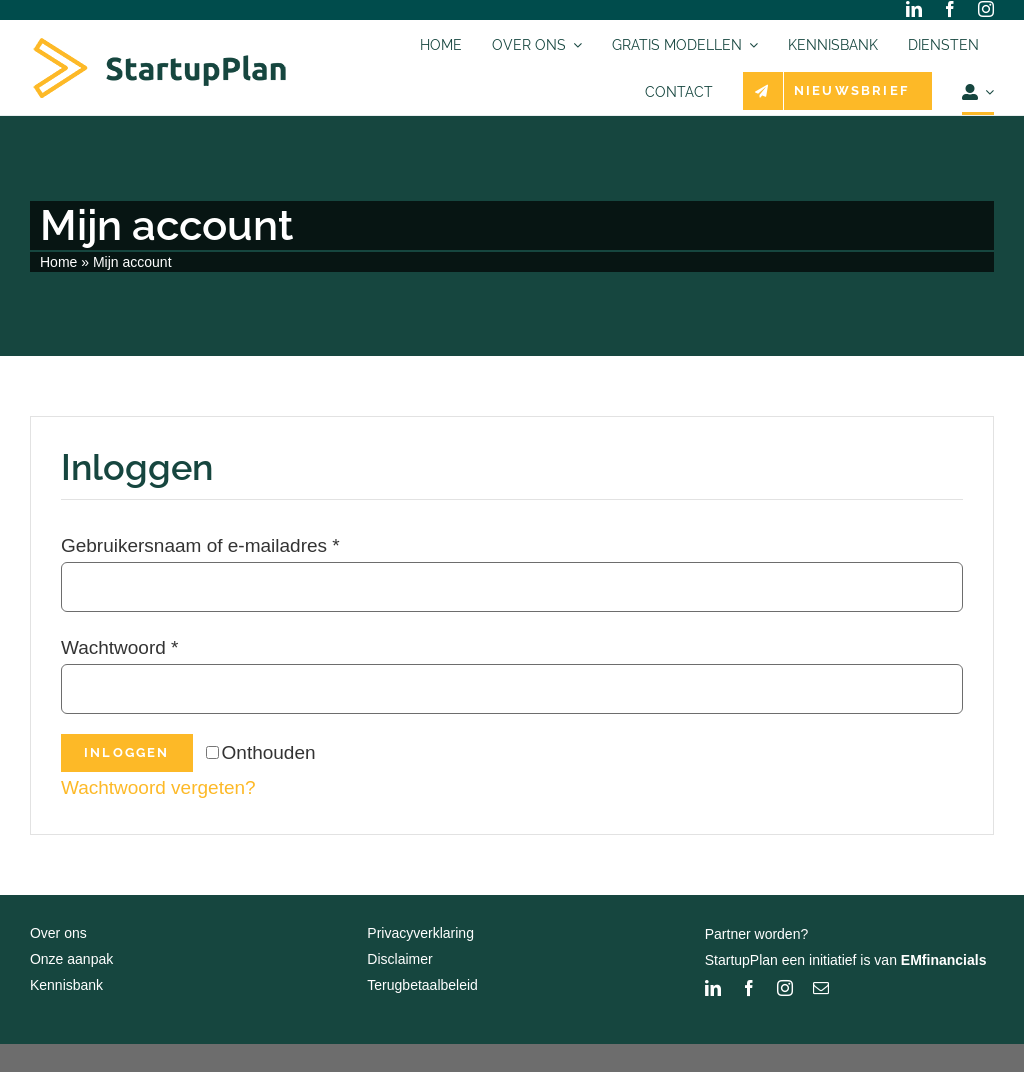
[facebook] (950, 9)
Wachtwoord (120, 647)
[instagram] (986, 9)
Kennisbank (66, 985)
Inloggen (127, 752)
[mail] (821, 988)
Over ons (58, 933)
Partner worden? (757, 934)
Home (58, 262)
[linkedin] (914, 9)
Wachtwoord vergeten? (158, 787)
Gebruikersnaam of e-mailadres (200, 545)
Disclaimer (399, 959)
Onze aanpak (71, 959)
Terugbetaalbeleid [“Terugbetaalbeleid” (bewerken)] (422, 985)
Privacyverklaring (420, 933)
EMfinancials (944, 960)
